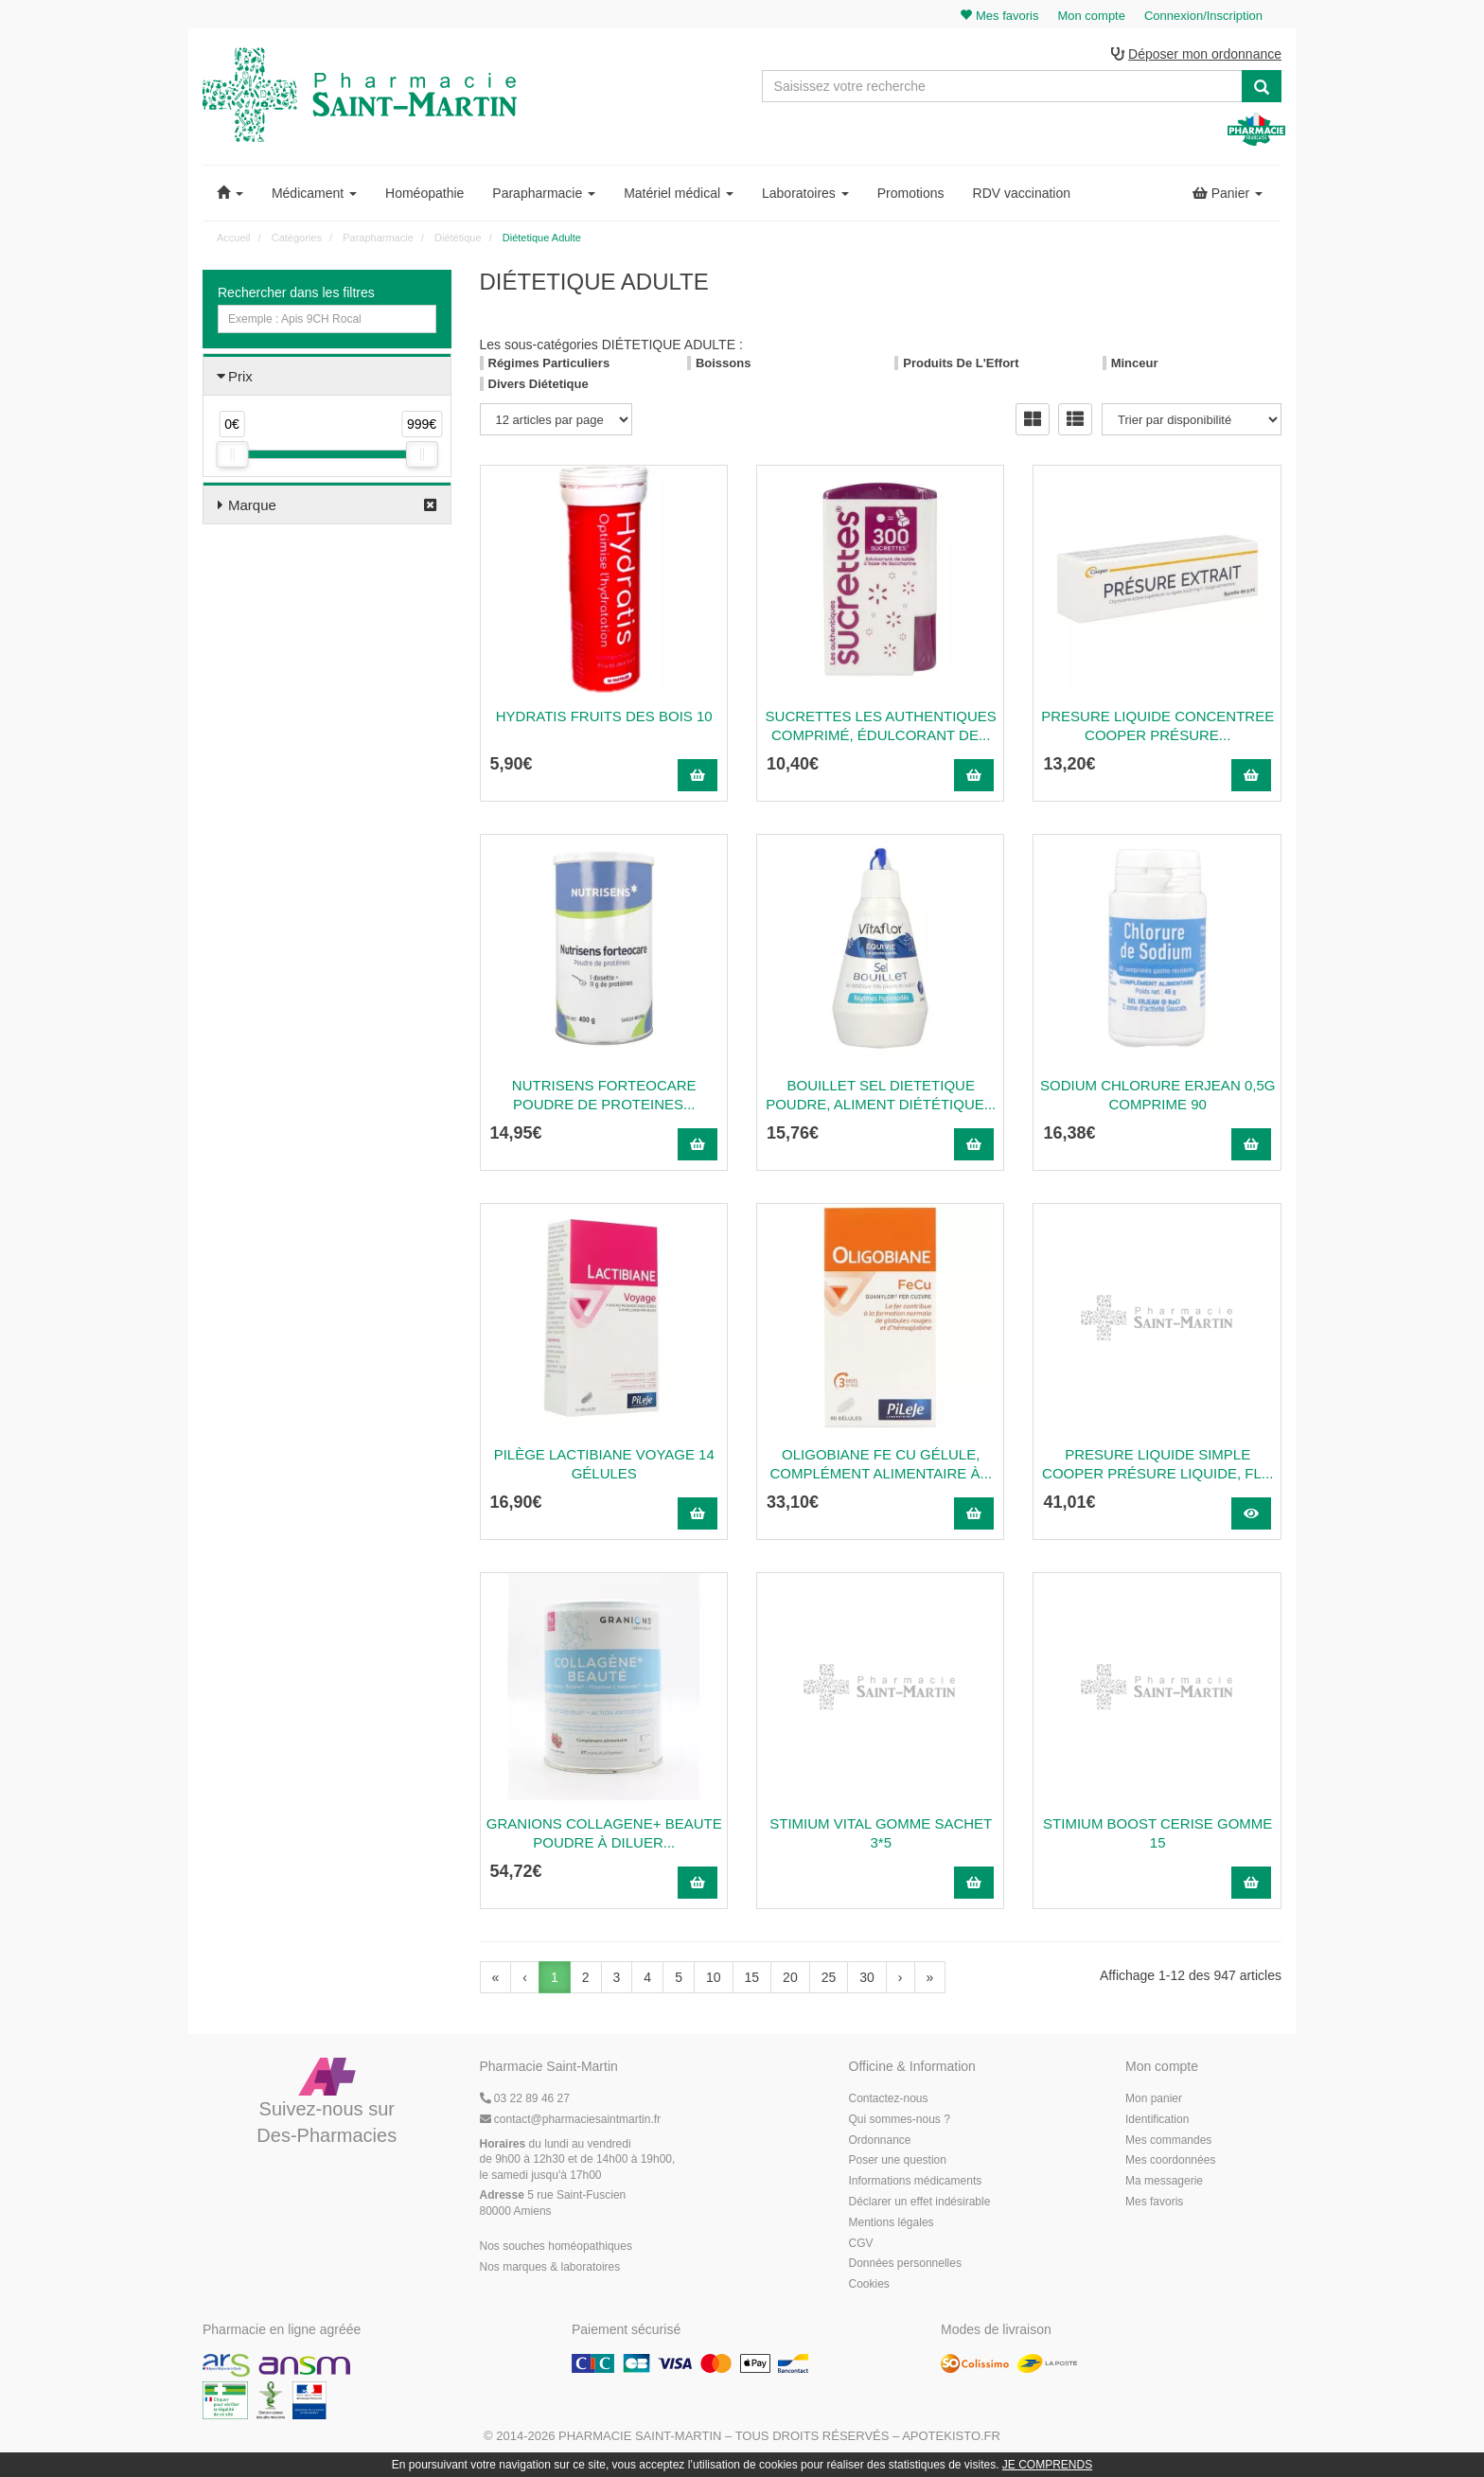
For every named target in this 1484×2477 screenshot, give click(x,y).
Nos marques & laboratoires (550, 2267)
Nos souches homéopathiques (556, 2246)
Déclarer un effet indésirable (920, 2201)
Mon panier (1153, 2098)
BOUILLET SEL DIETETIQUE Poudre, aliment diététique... (881, 1094)
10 (713, 1977)
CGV (861, 2243)
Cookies (869, 2284)
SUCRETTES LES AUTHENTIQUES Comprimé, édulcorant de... (881, 725)
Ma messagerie (1164, 2180)
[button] (230, 193)
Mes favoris (1154, 2201)
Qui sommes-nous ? (899, 2119)
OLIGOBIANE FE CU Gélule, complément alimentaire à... (880, 1463)
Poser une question (897, 2160)
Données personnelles (905, 2263)
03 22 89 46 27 (525, 2098)
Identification (1157, 2119)
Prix (240, 376)
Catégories (297, 237)
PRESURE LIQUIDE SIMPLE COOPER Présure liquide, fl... (1157, 1463)
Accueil (233, 237)
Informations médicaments (915, 2180)
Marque (252, 505)
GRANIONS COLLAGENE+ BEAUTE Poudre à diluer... (604, 1832)
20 (790, 1977)
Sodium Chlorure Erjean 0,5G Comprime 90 (1157, 1094)
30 (866, 1977)
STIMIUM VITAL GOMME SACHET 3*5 (880, 1832)
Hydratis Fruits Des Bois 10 (604, 716)
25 (829, 1977)
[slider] (232, 454)
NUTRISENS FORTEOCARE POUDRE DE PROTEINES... (604, 1094)
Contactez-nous (888, 2098)
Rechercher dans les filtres (296, 292)
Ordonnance (880, 2140)
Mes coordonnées (1170, 2160)
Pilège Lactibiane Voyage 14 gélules (604, 1463)
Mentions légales (891, 2222)
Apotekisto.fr (951, 2436)
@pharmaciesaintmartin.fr (571, 2119)
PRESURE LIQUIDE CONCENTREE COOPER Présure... (1157, 725)
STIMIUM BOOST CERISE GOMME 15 (1157, 1832)
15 (752, 1977)
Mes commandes (1168, 2140)
